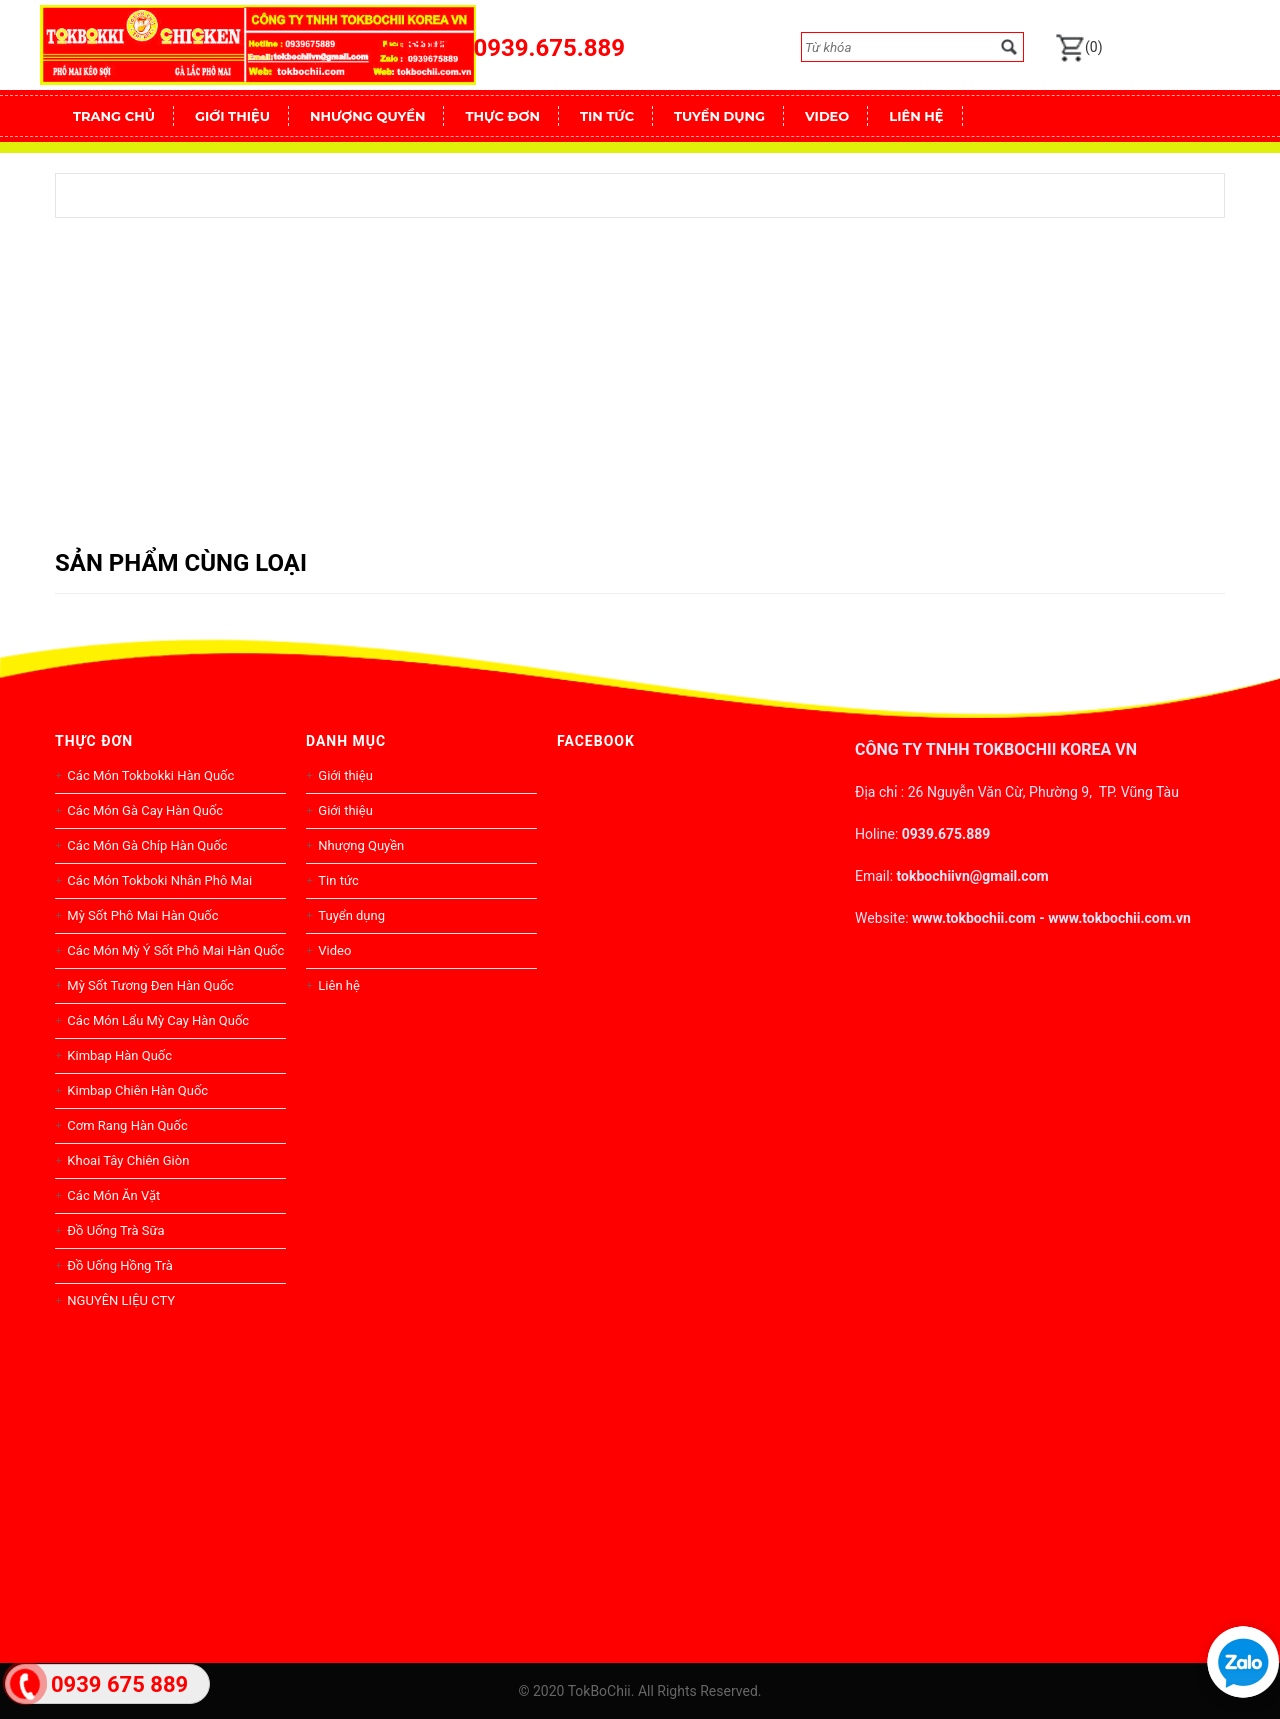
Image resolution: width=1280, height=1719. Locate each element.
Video (334, 950)
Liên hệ (339, 985)
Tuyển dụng (351, 915)
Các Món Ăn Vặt (113, 1195)
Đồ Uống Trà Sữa (115, 1230)
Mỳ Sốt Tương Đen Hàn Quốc (150, 985)
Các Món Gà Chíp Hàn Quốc (147, 845)
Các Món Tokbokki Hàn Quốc (150, 775)
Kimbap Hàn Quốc (119, 1055)
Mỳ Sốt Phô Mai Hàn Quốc (142, 915)
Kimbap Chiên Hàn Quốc (137, 1090)
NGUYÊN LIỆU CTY (121, 1300)
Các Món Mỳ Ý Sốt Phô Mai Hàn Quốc (175, 950)
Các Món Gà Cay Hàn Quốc (145, 810)
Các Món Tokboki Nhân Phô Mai (159, 880)
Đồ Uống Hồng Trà (120, 1265)
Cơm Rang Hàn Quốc (127, 1125)
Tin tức (338, 880)
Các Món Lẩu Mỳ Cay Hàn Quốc (158, 1020)
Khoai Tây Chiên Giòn (128, 1160)
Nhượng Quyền (361, 845)
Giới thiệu (345, 775)
